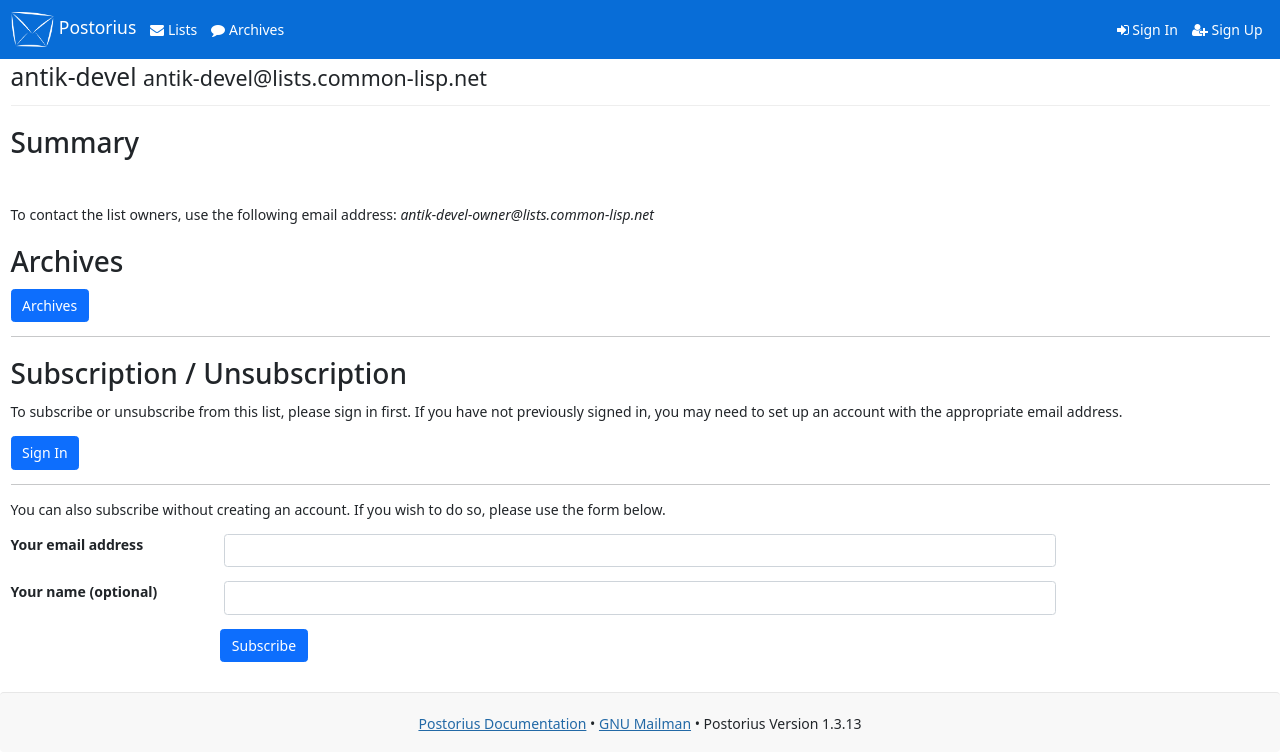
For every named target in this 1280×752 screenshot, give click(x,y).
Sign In (1147, 29)
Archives (247, 29)
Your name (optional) (84, 591)
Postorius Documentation (502, 723)
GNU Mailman (645, 723)
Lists (173, 29)
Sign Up (1227, 29)
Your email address (77, 544)
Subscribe (264, 645)
